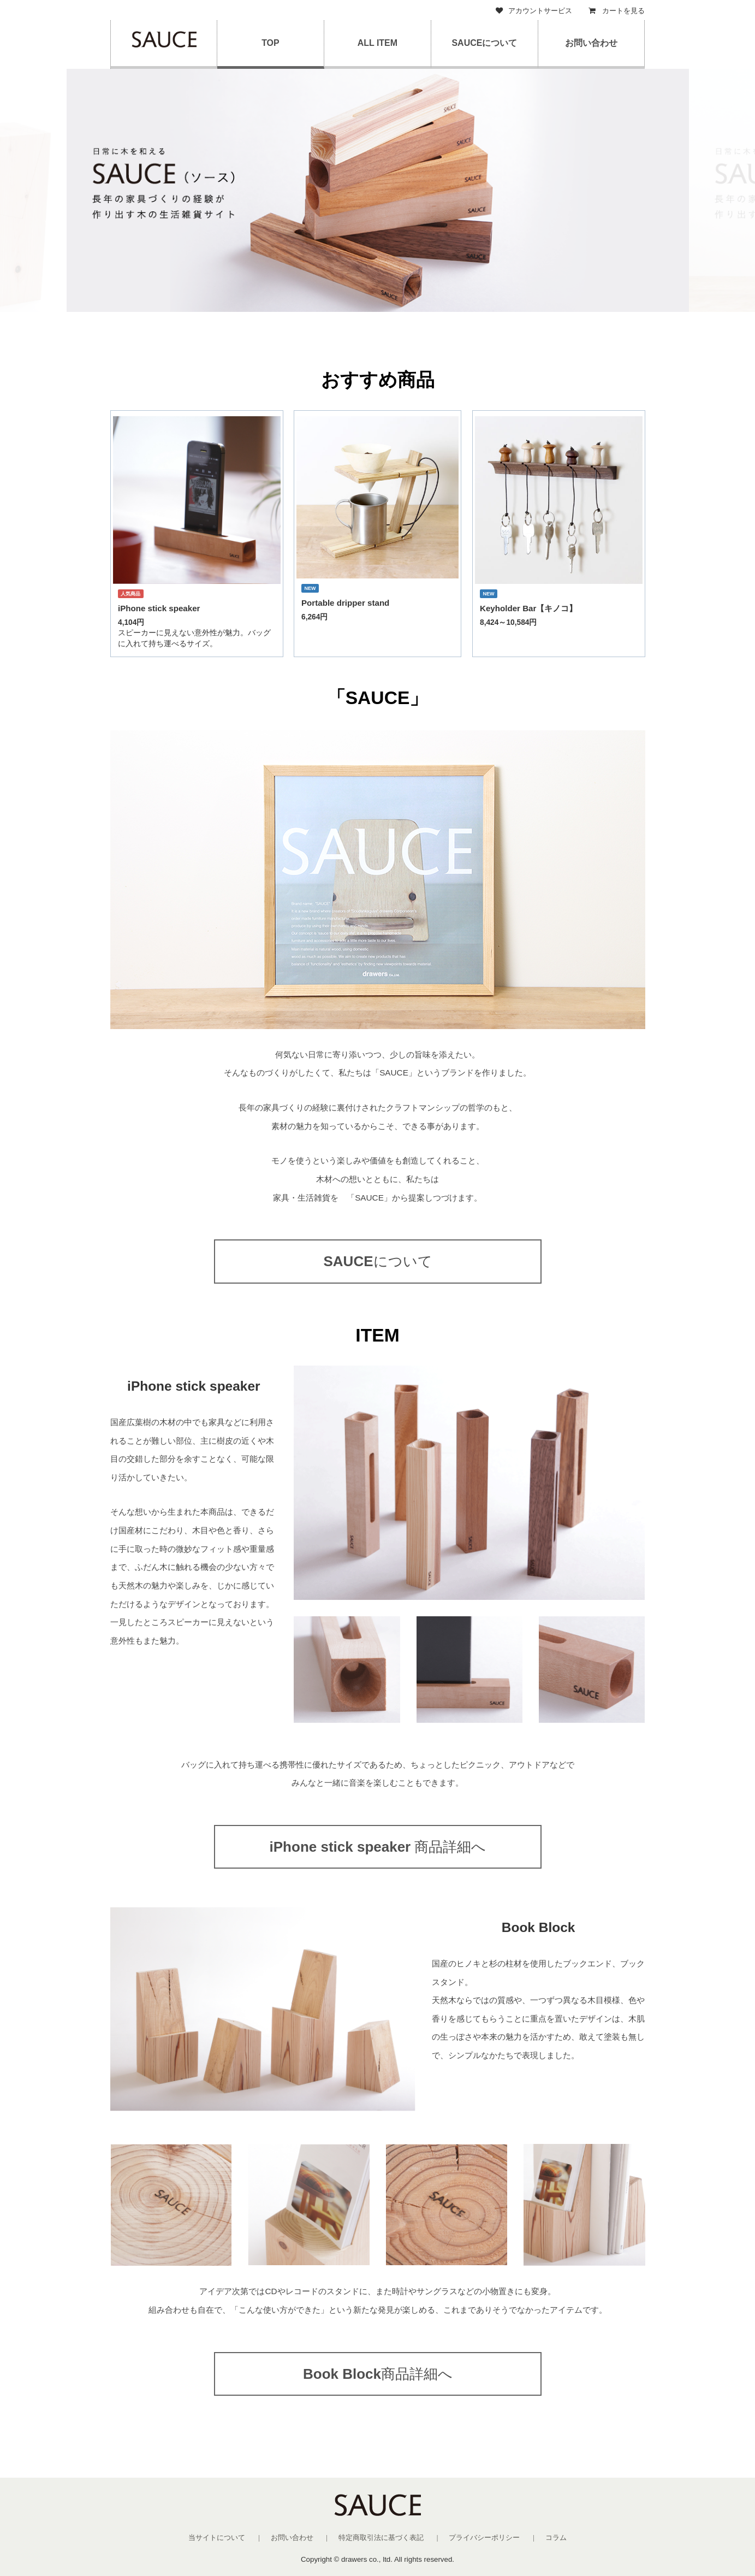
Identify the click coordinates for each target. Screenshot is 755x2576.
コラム (556, 2537)
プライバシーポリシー (484, 2537)
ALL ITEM (377, 43)
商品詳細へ (377, 1847)
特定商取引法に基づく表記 (381, 2537)
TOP (270, 43)
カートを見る (616, 11)
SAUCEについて (484, 43)
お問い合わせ (591, 43)
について (377, 1261)
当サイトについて (216, 2537)
